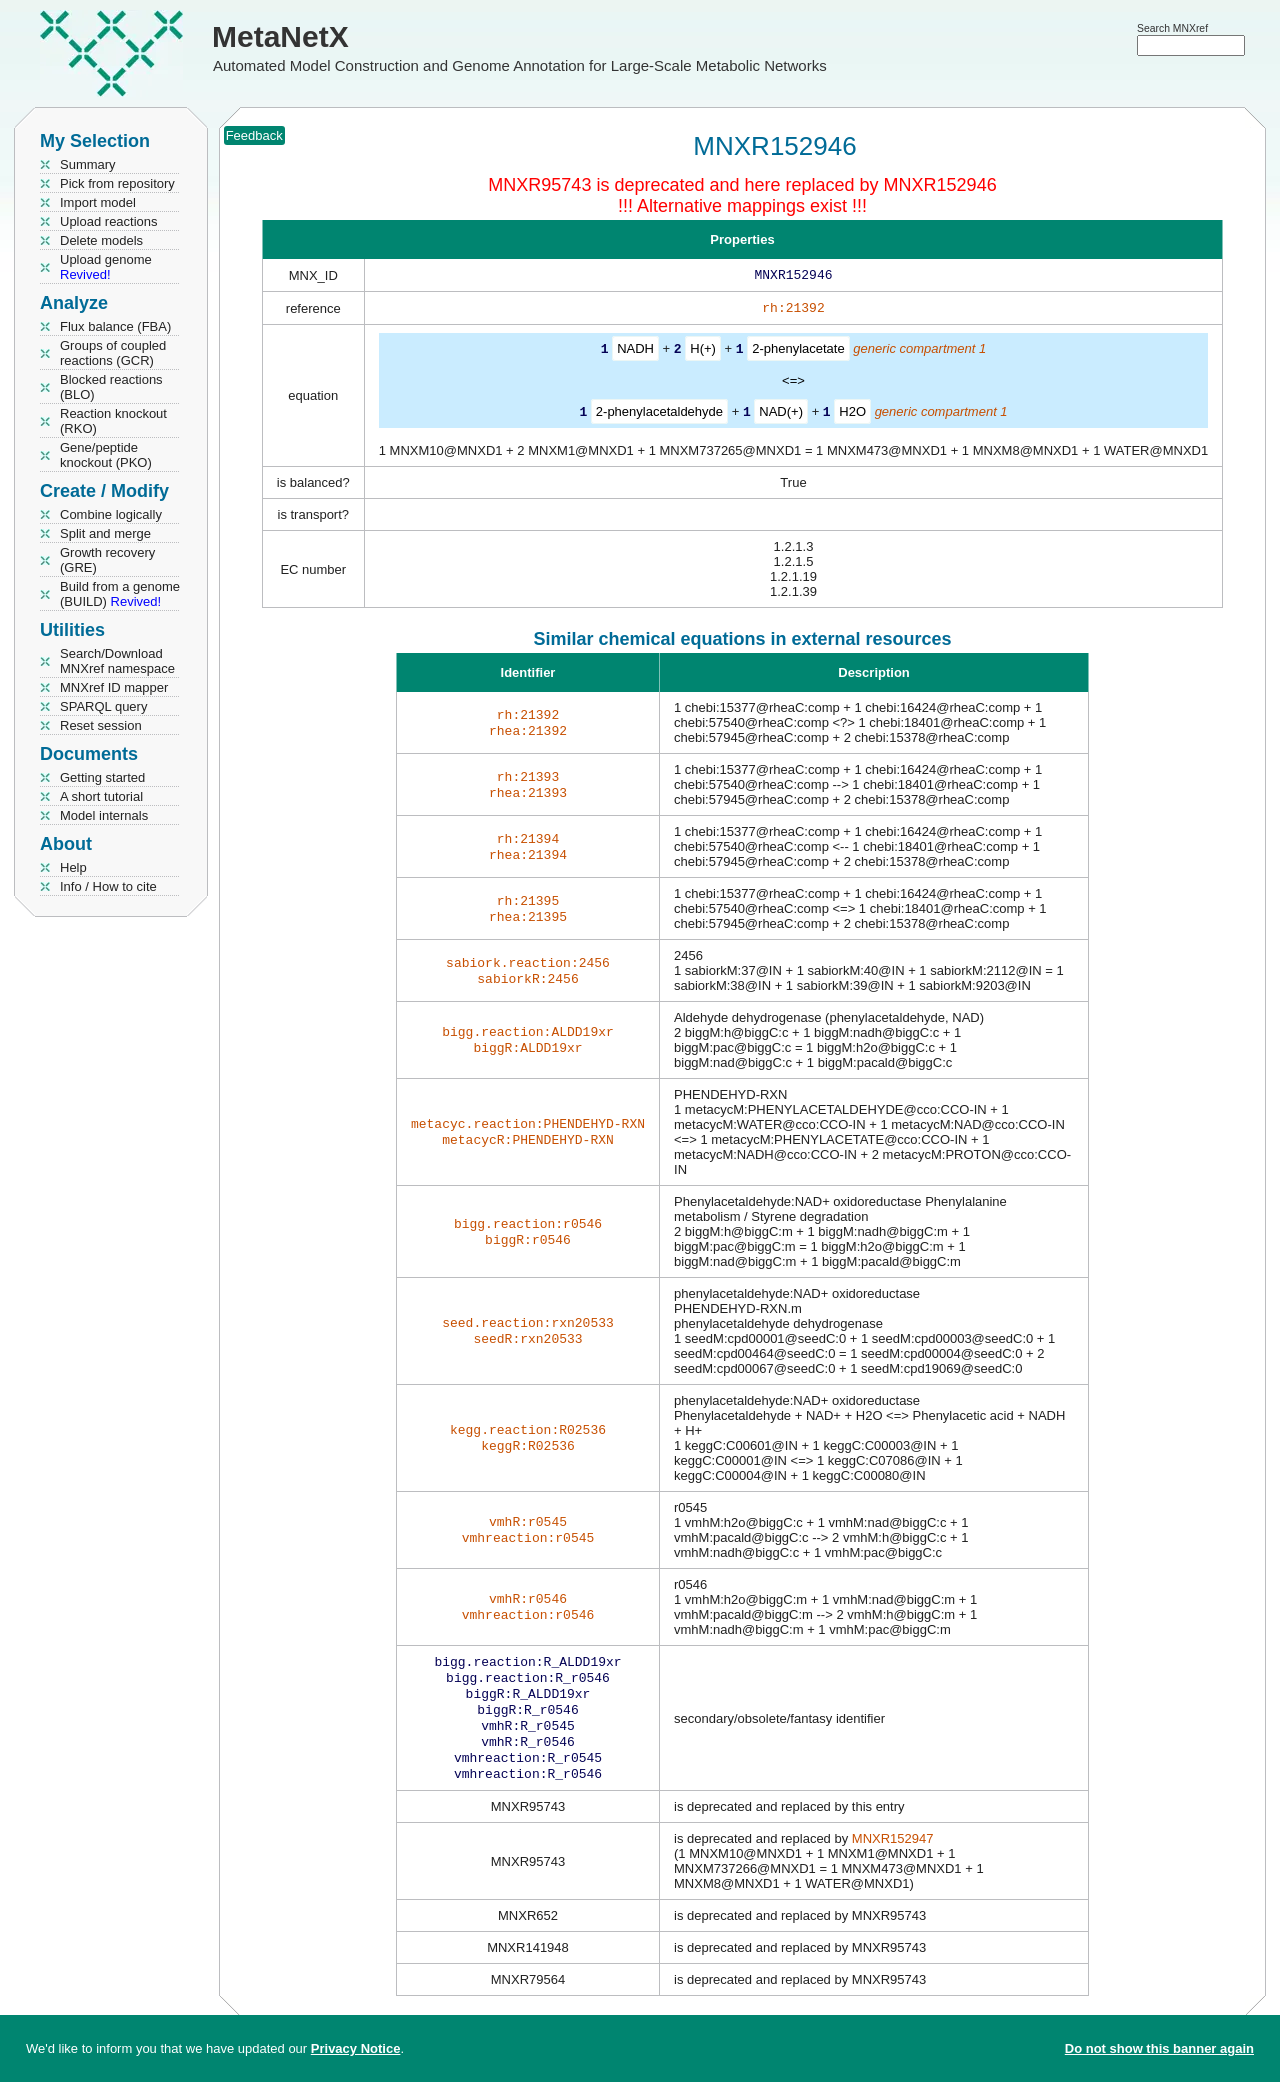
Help (73, 867)
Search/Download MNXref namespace (117, 661)
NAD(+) (781, 414)
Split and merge (105, 533)
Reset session (101, 725)
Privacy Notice (356, 2048)
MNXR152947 (893, 1856)
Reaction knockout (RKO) (113, 421)
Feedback (254, 135)
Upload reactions (109, 221)
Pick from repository (117, 183)
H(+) (703, 352)
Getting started (102, 777)
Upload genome (106, 267)
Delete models (101, 240)
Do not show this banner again (1159, 2048)
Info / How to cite (108, 886)
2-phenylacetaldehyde (659, 414)
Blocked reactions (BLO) (111, 387)
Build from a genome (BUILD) (120, 594)
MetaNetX (280, 36)
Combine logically (111, 514)
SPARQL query (103, 706)
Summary (88, 164)
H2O (852, 414)
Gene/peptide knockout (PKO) (106, 455)
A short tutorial (101, 796)
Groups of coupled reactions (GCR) (113, 353)
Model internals (104, 815)
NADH (635, 352)
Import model (98, 202)
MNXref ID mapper (114, 687)
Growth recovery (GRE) (107, 560)
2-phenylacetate (798, 352)
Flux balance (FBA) (115, 326)
